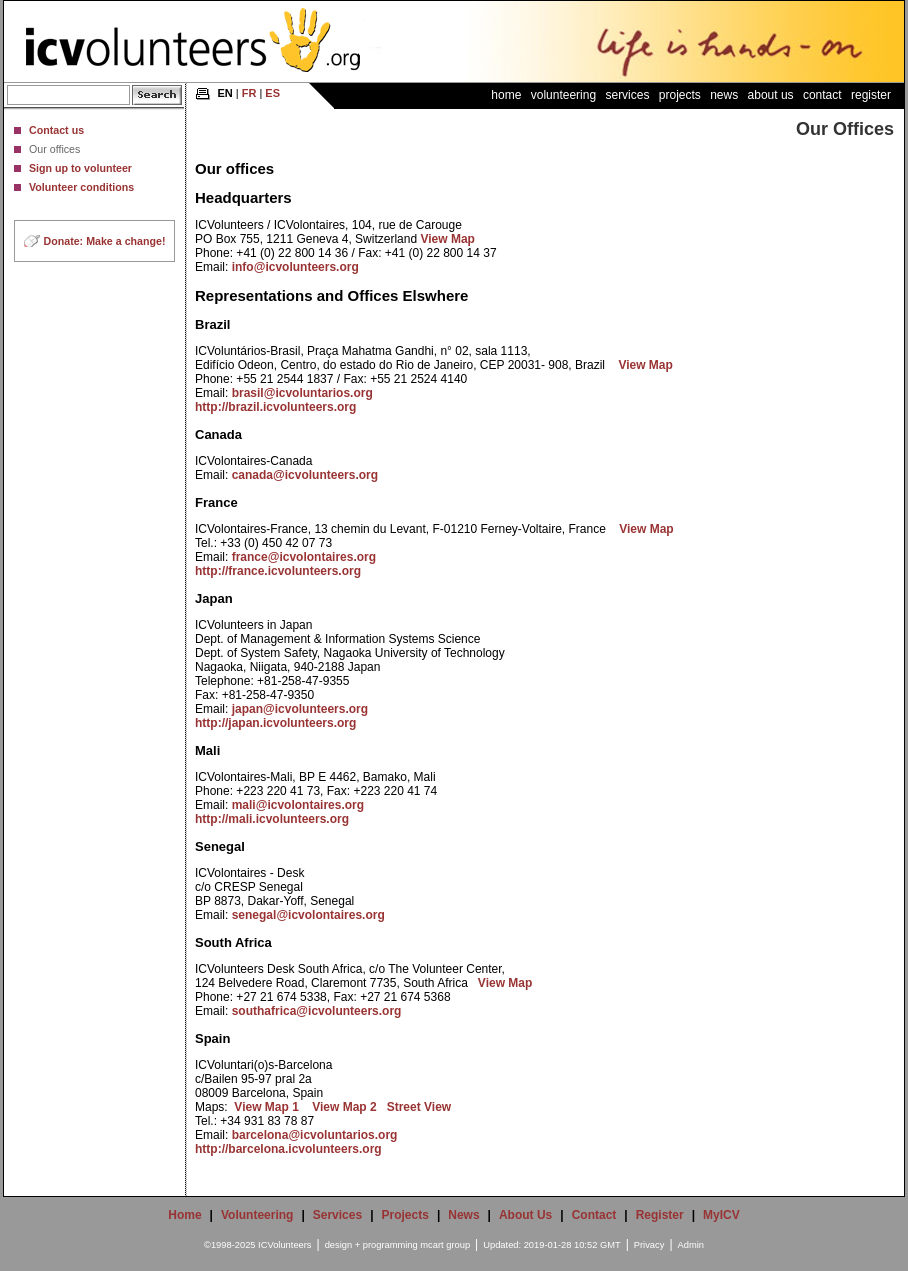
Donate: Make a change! (105, 241)
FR (249, 93)
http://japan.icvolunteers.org (275, 723)
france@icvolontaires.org (304, 557)
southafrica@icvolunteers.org (317, 1011)
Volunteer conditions (81, 187)
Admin (691, 1245)
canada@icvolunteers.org (305, 475)
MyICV (721, 1215)
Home (506, 95)
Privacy (649, 1245)
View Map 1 (266, 1107)
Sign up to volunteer (80, 168)
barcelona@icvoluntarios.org (315, 1135)
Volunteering (563, 95)
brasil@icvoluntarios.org (302, 393)
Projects (680, 95)
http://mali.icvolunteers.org (272, 819)
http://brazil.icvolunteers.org (275, 407)
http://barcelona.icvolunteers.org (288, 1149)
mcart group (445, 1245)
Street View (419, 1107)
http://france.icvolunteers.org (278, 571)
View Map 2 (344, 1107)
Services (627, 95)
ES (272, 93)
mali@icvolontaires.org (298, 805)
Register (871, 95)
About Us (771, 95)
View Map (447, 239)
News (724, 95)
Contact (822, 95)
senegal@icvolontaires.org (308, 915)
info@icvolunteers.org (295, 267)
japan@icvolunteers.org (300, 709)
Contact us (56, 130)
